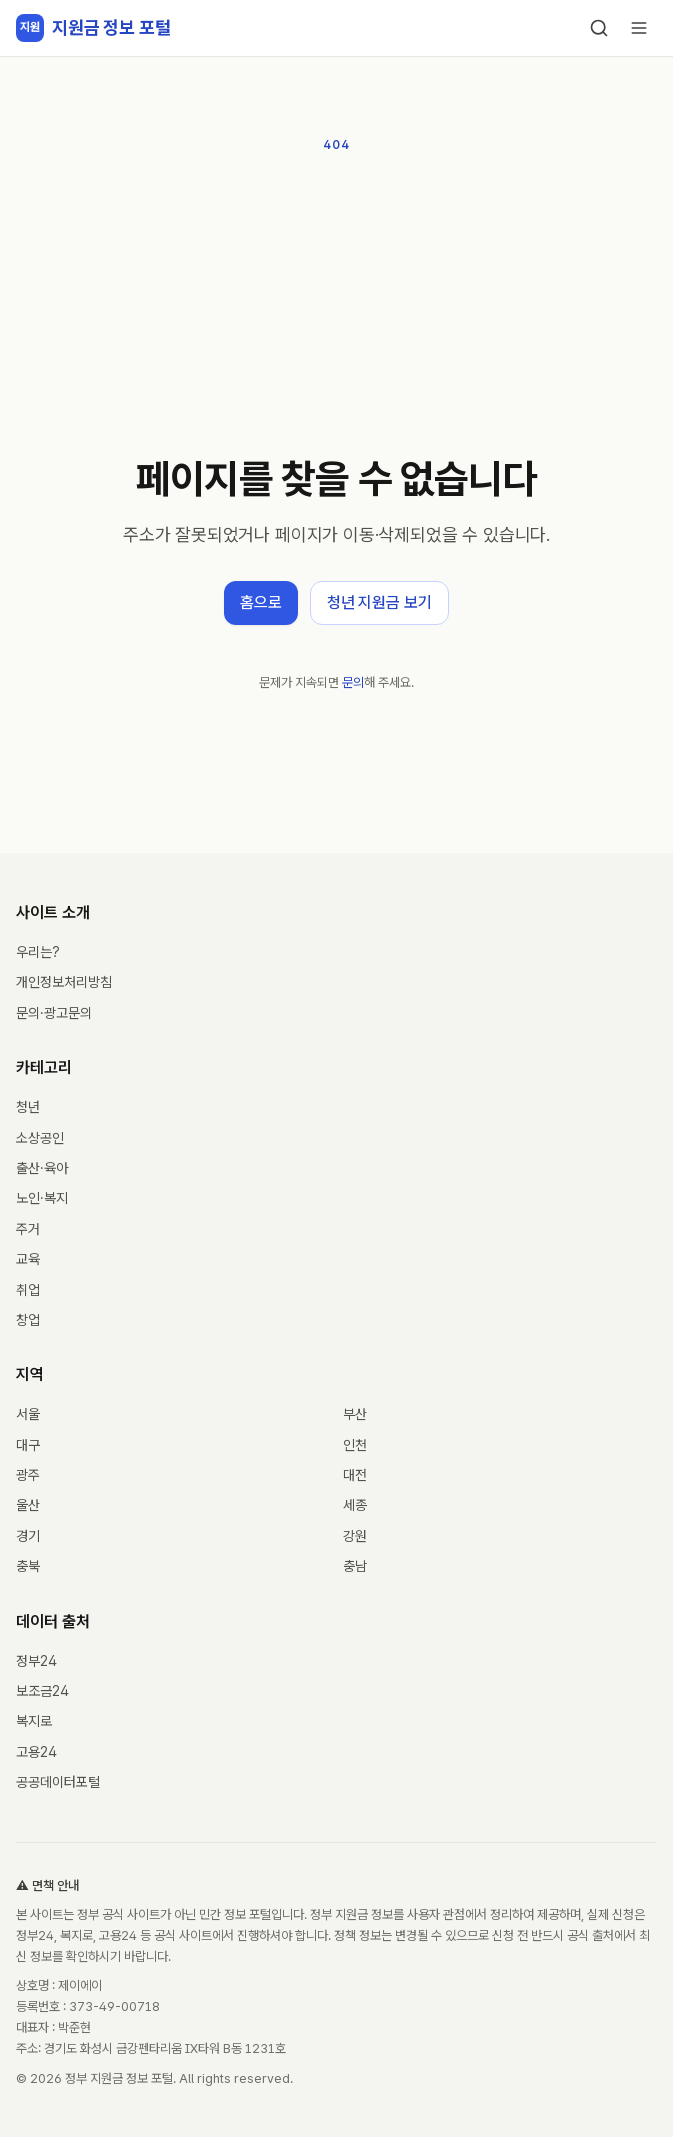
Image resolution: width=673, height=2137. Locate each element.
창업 (28, 1320)
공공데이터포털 (58, 1782)
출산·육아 (42, 1168)
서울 (28, 1414)
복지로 (34, 1721)
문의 (353, 682)
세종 (355, 1505)
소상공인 (40, 1138)
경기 (28, 1536)
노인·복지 (42, 1198)
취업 (28, 1290)
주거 (28, 1229)
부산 (355, 1414)
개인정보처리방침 (64, 982)
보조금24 (42, 1691)
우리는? (38, 952)
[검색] (599, 28)
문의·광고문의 (54, 1013)
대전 (355, 1475)
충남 (355, 1566)
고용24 (36, 1752)
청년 (28, 1107)
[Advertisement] (336, 306)
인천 (355, 1445)
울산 (28, 1505)
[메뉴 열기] (639, 28)
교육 (28, 1259)
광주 (28, 1475)
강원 (355, 1536)
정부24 (36, 1661)
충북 (28, 1566)
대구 (28, 1445)
